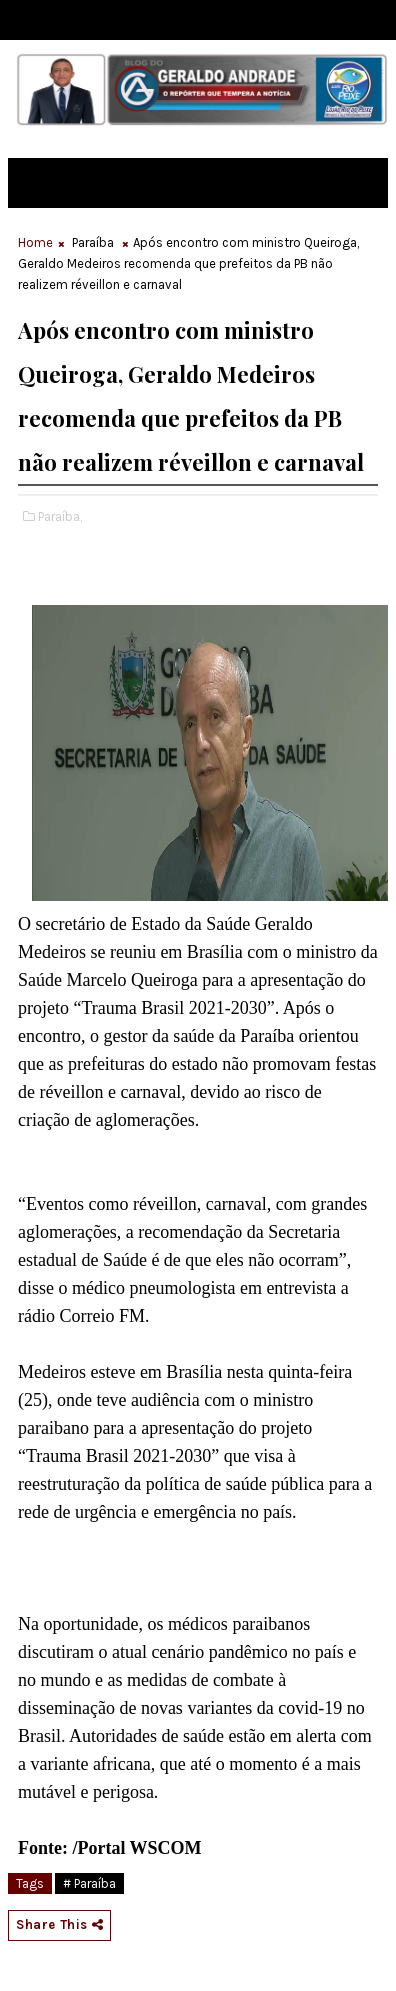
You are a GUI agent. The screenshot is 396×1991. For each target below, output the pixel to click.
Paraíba (93, 242)
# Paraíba (89, 1883)
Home (35, 242)
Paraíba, (60, 516)
